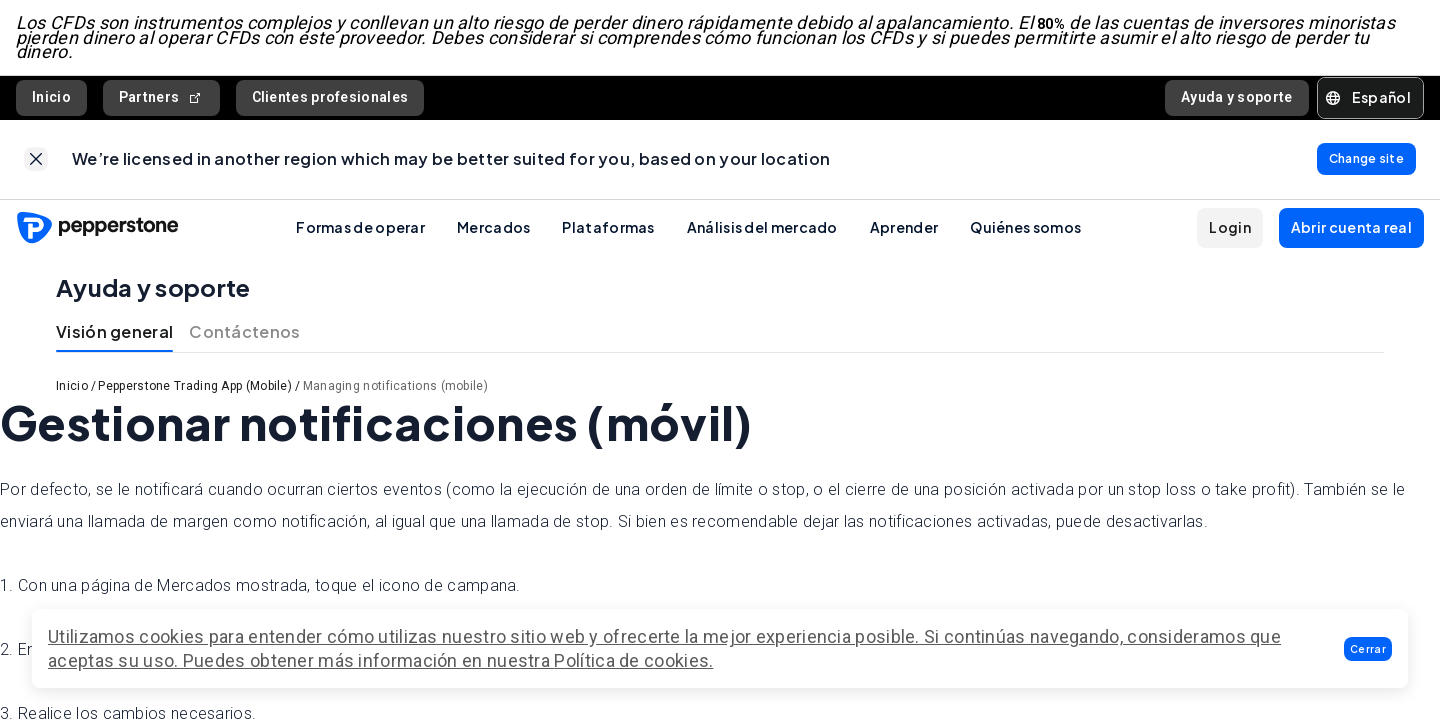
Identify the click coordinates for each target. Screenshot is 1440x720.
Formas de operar (360, 228)
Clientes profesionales (330, 97)
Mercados (493, 228)
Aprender (904, 228)
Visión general (114, 332)
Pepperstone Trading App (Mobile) (195, 387)
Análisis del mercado (762, 228)
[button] (1368, 649)
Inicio (51, 97)
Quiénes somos (1025, 228)
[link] (36, 160)
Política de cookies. (633, 660)
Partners (161, 97)
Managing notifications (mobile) (395, 387)
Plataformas (608, 228)
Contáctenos (244, 332)
